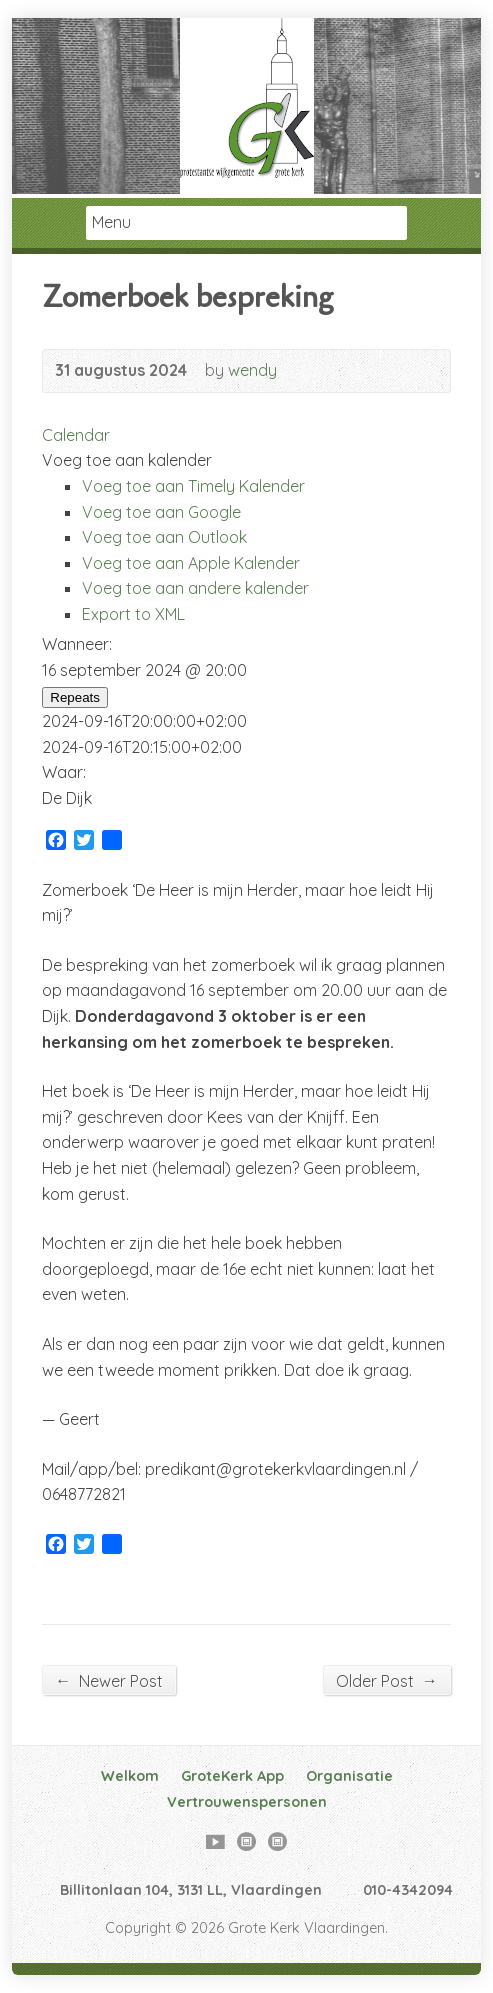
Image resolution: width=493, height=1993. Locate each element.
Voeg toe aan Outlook (164, 537)
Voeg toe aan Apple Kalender (191, 563)
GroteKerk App (232, 1776)
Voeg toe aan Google (161, 512)
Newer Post (109, 1680)
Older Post (387, 1680)
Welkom (130, 1776)
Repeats (75, 697)
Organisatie (349, 1776)
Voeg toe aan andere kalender (195, 588)
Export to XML (133, 614)
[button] (127, 460)
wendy (252, 370)
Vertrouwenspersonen (247, 1802)
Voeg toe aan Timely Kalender (193, 486)
